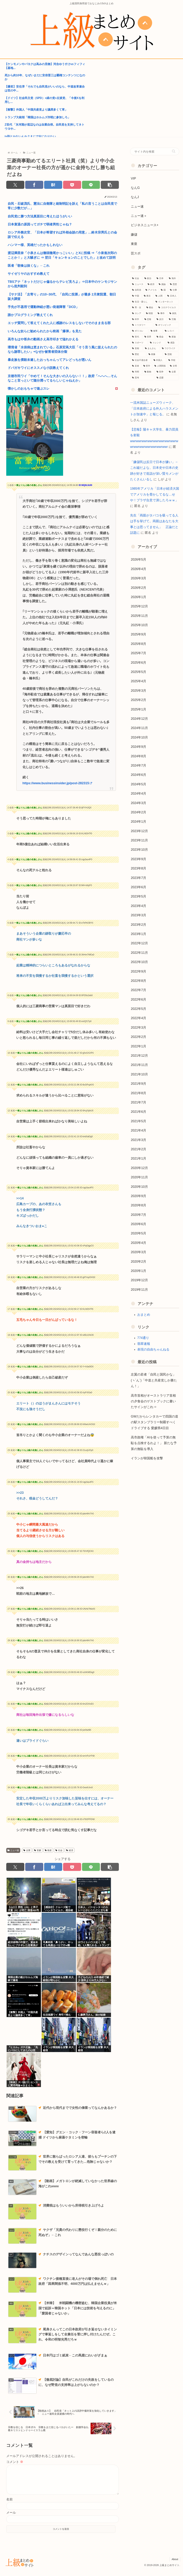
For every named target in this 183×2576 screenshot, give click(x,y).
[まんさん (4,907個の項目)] (151, 348)
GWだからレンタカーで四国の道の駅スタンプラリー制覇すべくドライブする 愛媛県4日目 (154, 1422)
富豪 (37, 1850)
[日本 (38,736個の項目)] (161, 278)
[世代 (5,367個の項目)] (136, 336)
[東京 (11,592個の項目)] (147, 296)
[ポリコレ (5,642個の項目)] (139, 331)
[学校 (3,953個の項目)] (173, 360)
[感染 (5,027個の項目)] (172, 342)
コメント (14, 2462)
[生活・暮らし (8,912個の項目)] (141, 301)
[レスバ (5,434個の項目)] (171, 331)
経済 (69, 1850)
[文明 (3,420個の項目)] (173, 366)
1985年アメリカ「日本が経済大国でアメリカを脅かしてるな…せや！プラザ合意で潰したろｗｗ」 (154, 494)
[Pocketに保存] (72, 185)
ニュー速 (13, 1850)
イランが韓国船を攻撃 (147, 1458)
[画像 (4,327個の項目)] (154, 354)
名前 (9, 2505)
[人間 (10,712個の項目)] (159, 296)
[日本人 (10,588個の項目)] (172, 296)
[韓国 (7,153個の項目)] (149, 313)
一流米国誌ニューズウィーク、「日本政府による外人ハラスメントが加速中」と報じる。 (154, 408)
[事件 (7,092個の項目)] (161, 313)
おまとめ (143, 1314)
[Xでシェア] (15, 185)
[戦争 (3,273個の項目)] (161, 371)
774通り (143, 1338)
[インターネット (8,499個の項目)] (166, 301)
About (175, 2564)
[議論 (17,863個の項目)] (162, 284)
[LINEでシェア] (91, 185)
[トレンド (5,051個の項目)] (156, 342)
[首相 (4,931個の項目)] (136, 348)
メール (11, 2518)
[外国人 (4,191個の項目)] (159, 360)
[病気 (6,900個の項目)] (173, 313)
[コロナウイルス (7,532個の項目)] (168, 307)
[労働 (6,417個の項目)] (173, 319)
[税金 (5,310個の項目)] (161, 336)
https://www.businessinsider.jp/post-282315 (57, 783)
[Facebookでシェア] (34, 185)
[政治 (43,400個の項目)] (148, 278)
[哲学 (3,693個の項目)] (147, 366)
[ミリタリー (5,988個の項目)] (141, 325)
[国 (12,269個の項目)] (163, 290)
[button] (110, 185)
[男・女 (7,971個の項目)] (137, 307)
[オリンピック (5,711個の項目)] (166, 325)
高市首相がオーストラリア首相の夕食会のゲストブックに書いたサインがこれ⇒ (153, 1401)
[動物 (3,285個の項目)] (148, 371)
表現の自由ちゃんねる (153, 1349)
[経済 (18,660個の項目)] (151, 284)
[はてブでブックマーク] (53, 185)
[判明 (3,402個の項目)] (136, 371)
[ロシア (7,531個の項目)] (137, 313)
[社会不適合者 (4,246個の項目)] (140, 360)
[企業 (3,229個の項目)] (173, 371)
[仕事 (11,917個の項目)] (173, 290)
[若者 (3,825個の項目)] (135, 366)
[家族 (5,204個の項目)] (173, 336)
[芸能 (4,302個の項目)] (171, 354)
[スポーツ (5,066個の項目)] (138, 342)
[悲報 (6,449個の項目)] (148, 319)
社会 (58, 1850)
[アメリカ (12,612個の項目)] (151, 290)
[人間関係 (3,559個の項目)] (160, 366)
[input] (154, 151)
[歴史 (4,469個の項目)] (138, 354)
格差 (48, 1850)
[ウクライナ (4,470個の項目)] (169, 348)
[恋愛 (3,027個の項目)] (167, 377)
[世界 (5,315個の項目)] (148, 336)
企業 (26, 1850)
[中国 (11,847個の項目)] (136, 296)
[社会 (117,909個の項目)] (136, 278)
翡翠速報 (143, 1344)
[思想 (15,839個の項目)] (173, 284)
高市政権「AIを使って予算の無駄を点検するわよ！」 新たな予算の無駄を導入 (154, 1443)
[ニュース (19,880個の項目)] (137, 284)
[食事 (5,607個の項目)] (155, 331)
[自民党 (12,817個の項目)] (136, 290)
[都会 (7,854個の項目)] (150, 307)
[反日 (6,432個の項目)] (161, 319)
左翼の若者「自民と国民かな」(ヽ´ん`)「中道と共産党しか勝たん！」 (154, 1380)
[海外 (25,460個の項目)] (173, 278)
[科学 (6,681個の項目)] (136, 319)
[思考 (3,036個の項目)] (142, 377)
